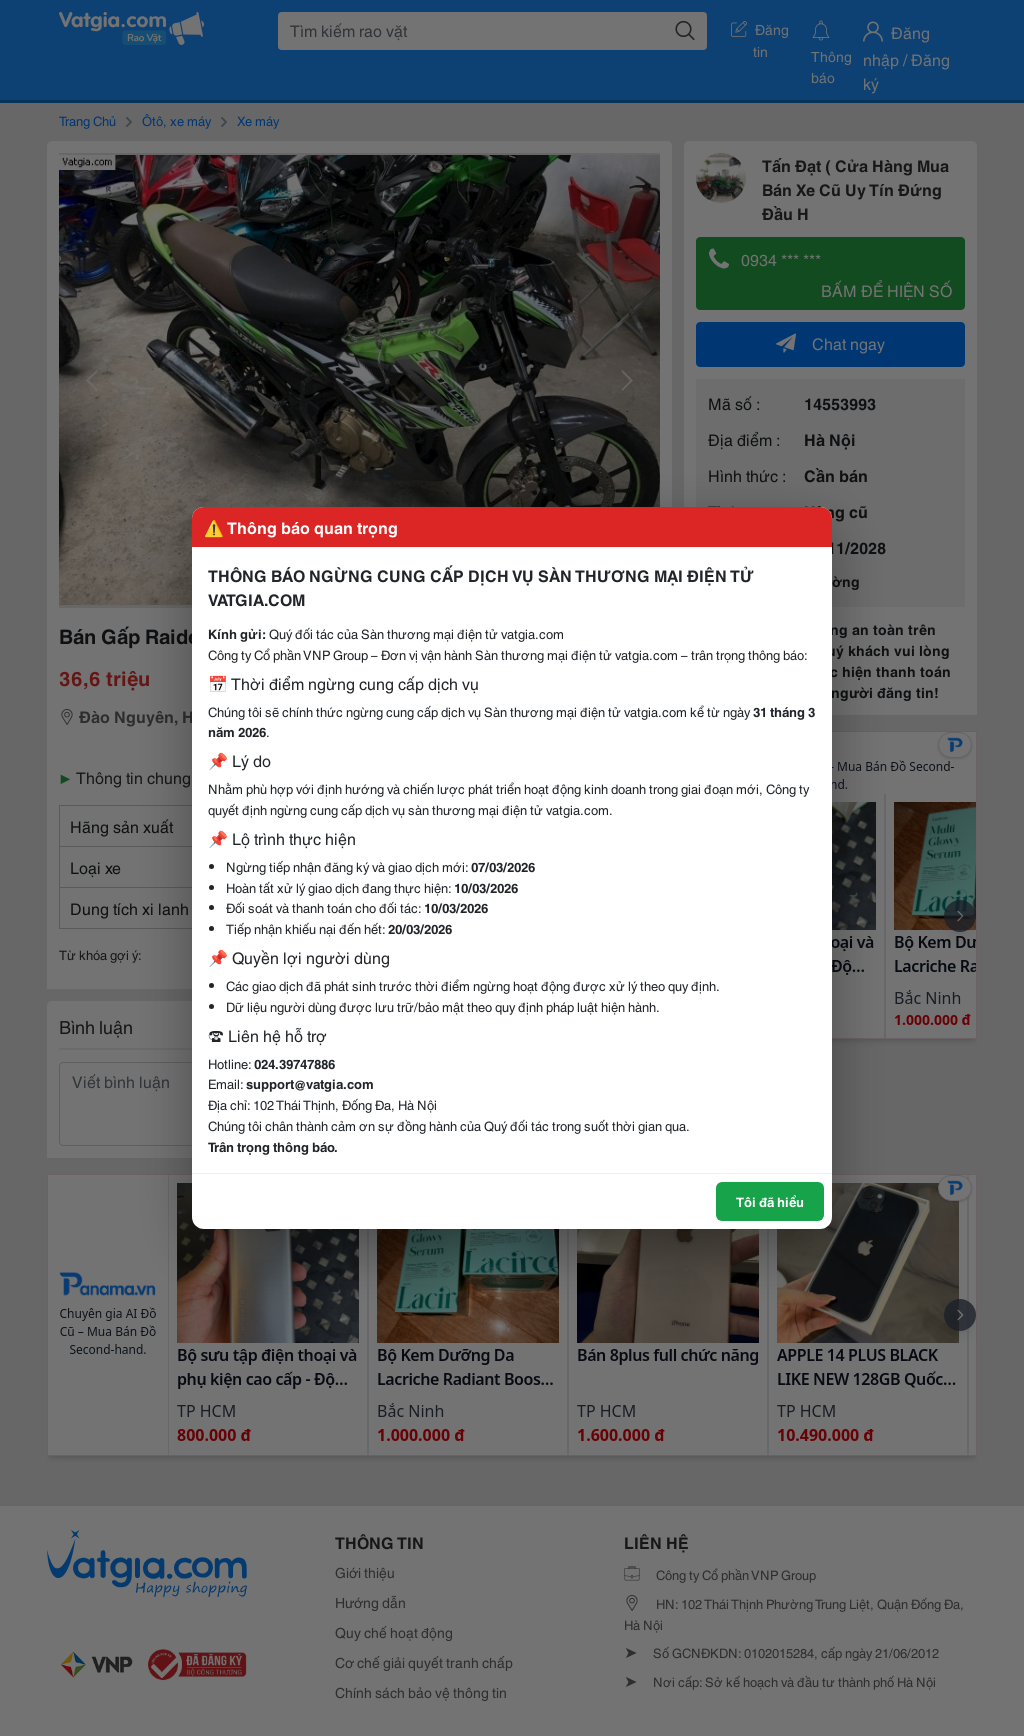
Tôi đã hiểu (770, 1201)
